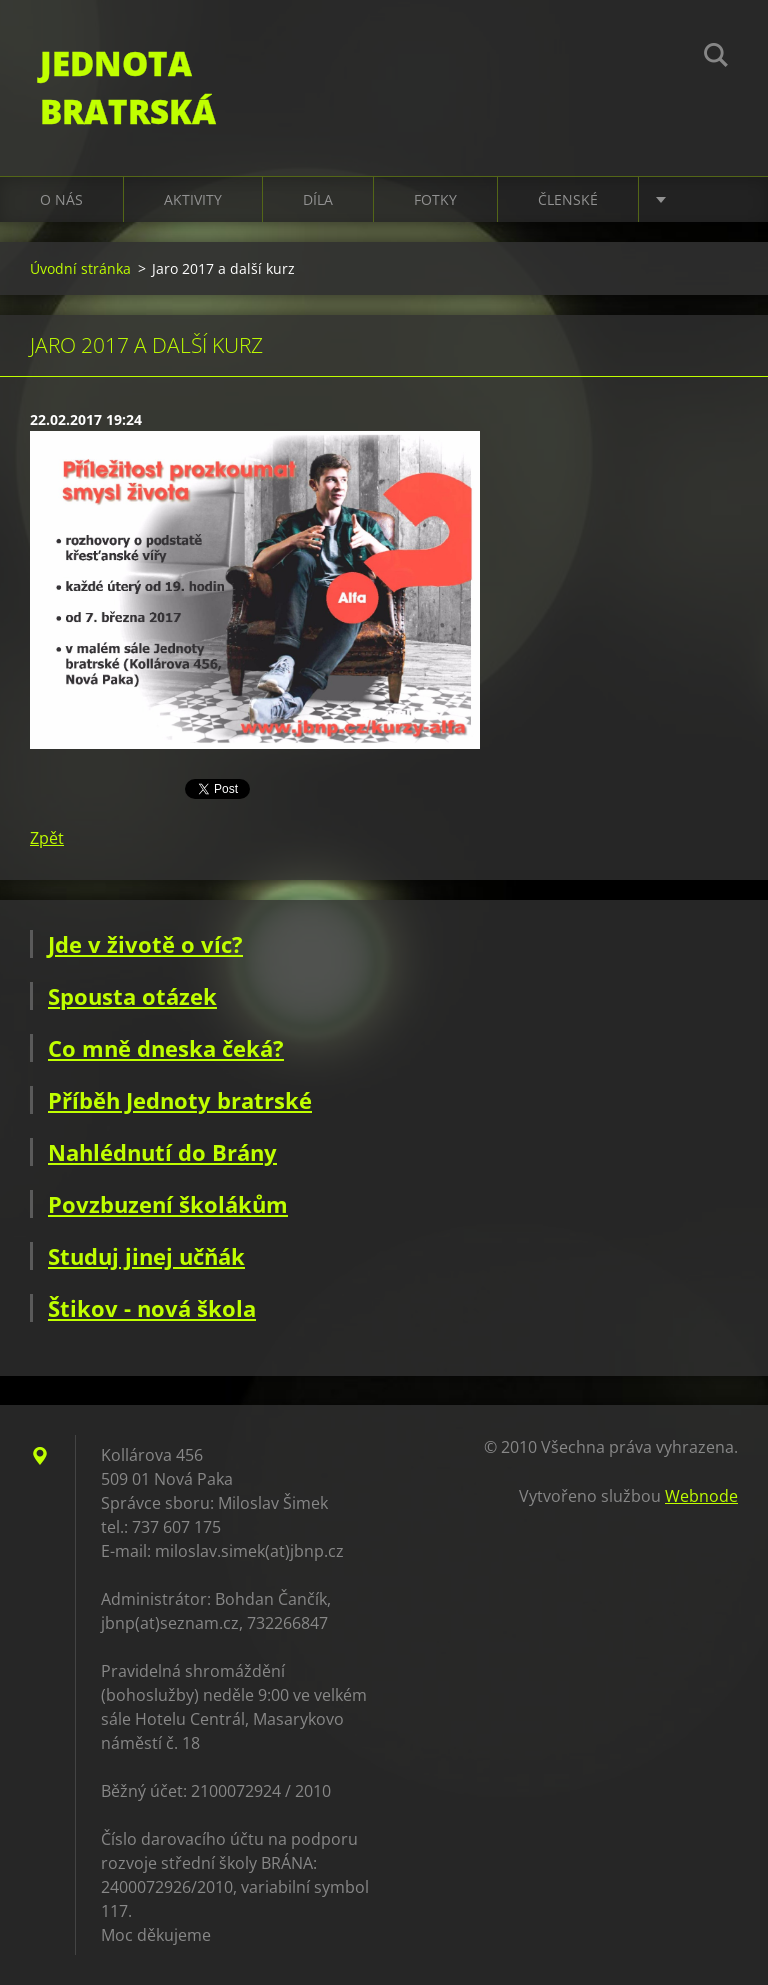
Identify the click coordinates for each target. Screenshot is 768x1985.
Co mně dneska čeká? (166, 1048)
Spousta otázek (132, 996)
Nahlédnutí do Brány (162, 1152)
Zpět (47, 838)
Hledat (716, 58)
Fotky (435, 199)
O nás (61, 199)
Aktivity (193, 199)
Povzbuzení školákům (168, 1204)
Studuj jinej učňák (146, 1256)
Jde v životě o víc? (145, 944)
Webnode (701, 1496)
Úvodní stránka (80, 268)
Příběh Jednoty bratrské (180, 1100)
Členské (568, 199)
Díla (318, 199)
